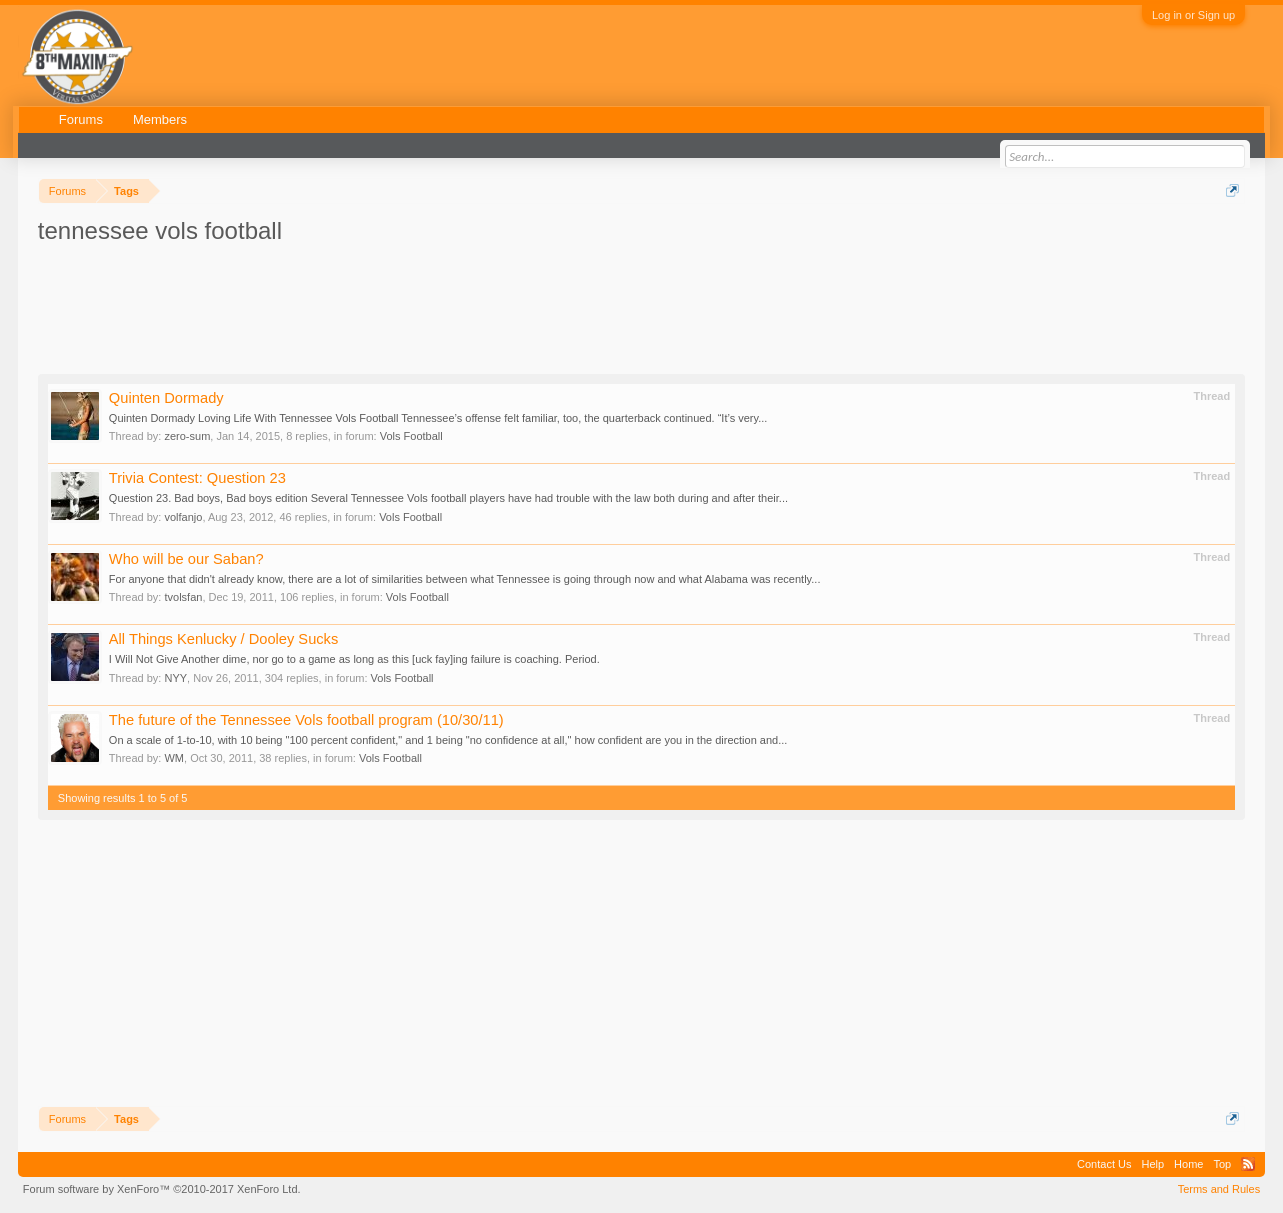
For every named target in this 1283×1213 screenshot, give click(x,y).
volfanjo (183, 517)
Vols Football (411, 436)
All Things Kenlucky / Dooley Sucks (223, 639)
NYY (175, 678)
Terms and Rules (1219, 1189)
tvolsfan (183, 597)
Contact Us (1104, 1164)
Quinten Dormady (166, 398)
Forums (81, 119)
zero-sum (187, 436)
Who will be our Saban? (186, 559)
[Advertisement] (402, 303)
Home (1188, 1164)
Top (1222, 1164)
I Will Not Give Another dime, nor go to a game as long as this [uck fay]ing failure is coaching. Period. (354, 659)
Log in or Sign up (1193, 15)
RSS (1248, 1164)
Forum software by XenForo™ (162, 1189)
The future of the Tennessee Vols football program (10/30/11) (306, 720)
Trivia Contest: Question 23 (197, 478)
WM (174, 758)
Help (1152, 1164)
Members (160, 119)
